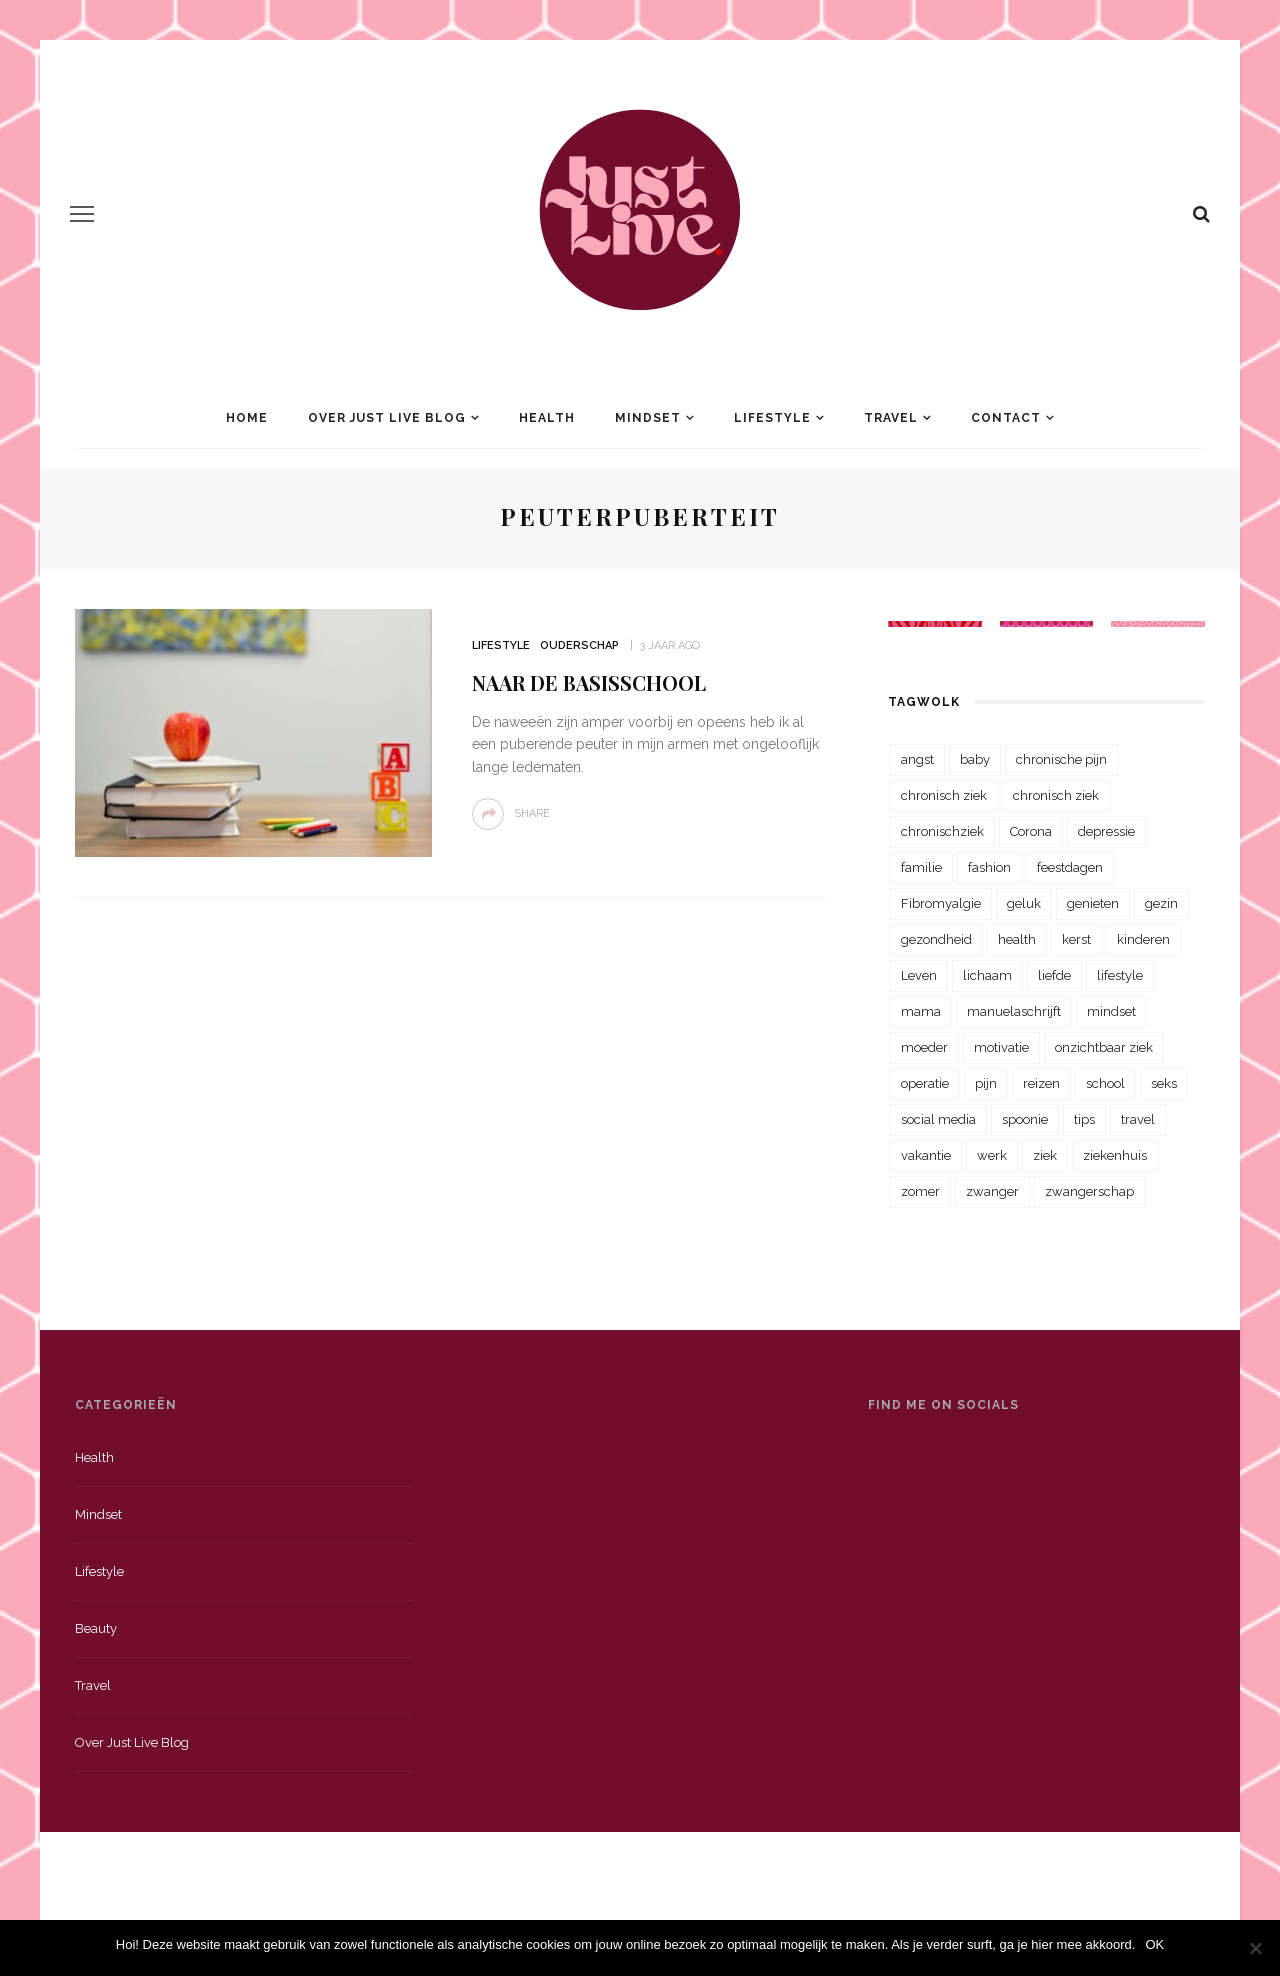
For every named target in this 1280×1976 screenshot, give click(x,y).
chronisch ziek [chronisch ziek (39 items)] (1056, 795)
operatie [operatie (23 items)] (925, 1083)
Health (547, 418)
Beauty (96, 1628)
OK (1154, 1944)
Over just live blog (132, 1742)
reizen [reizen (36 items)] (1041, 1083)
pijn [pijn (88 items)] (986, 1083)
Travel (891, 418)
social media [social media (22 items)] (938, 1119)
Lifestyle (772, 418)
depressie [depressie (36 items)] (1106, 831)
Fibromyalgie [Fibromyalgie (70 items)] (941, 903)
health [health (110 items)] (1017, 939)
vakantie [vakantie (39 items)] (926, 1155)
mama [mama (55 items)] (921, 1011)
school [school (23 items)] (1105, 1083)
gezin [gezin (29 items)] (1161, 903)
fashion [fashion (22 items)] (989, 867)
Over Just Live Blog (387, 418)
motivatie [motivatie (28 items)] (1001, 1047)
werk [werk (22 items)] (992, 1155)
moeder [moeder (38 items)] (924, 1047)
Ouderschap (579, 645)
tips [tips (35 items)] (1084, 1119)
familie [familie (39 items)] (921, 867)
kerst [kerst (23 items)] (1076, 939)
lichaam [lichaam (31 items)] (987, 975)
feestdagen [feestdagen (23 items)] (1070, 867)
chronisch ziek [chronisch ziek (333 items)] (944, 795)
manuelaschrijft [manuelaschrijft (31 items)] (1014, 1011)
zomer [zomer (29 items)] (920, 1191)
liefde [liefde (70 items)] (1054, 975)
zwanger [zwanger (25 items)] (992, 1191)
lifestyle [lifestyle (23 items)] (1120, 975)
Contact (1006, 418)
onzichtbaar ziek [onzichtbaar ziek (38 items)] (1104, 1047)
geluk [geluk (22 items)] (1024, 903)
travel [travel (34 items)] (1138, 1119)
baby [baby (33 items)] (975, 759)
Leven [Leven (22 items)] (919, 975)
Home (247, 418)
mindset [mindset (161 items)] (1111, 1011)
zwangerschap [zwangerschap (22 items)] (1089, 1191)
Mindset (648, 418)
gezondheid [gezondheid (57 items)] (936, 939)
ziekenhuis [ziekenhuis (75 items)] (1115, 1155)
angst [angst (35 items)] (917, 759)
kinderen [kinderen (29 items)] (1143, 939)
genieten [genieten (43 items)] (1093, 903)
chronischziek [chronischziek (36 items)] (942, 831)
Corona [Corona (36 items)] (1031, 831)
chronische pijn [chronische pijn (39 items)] (1061, 759)
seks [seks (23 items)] (1164, 1083)
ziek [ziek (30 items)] (1045, 1155)
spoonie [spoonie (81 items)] (1025, 1119)
